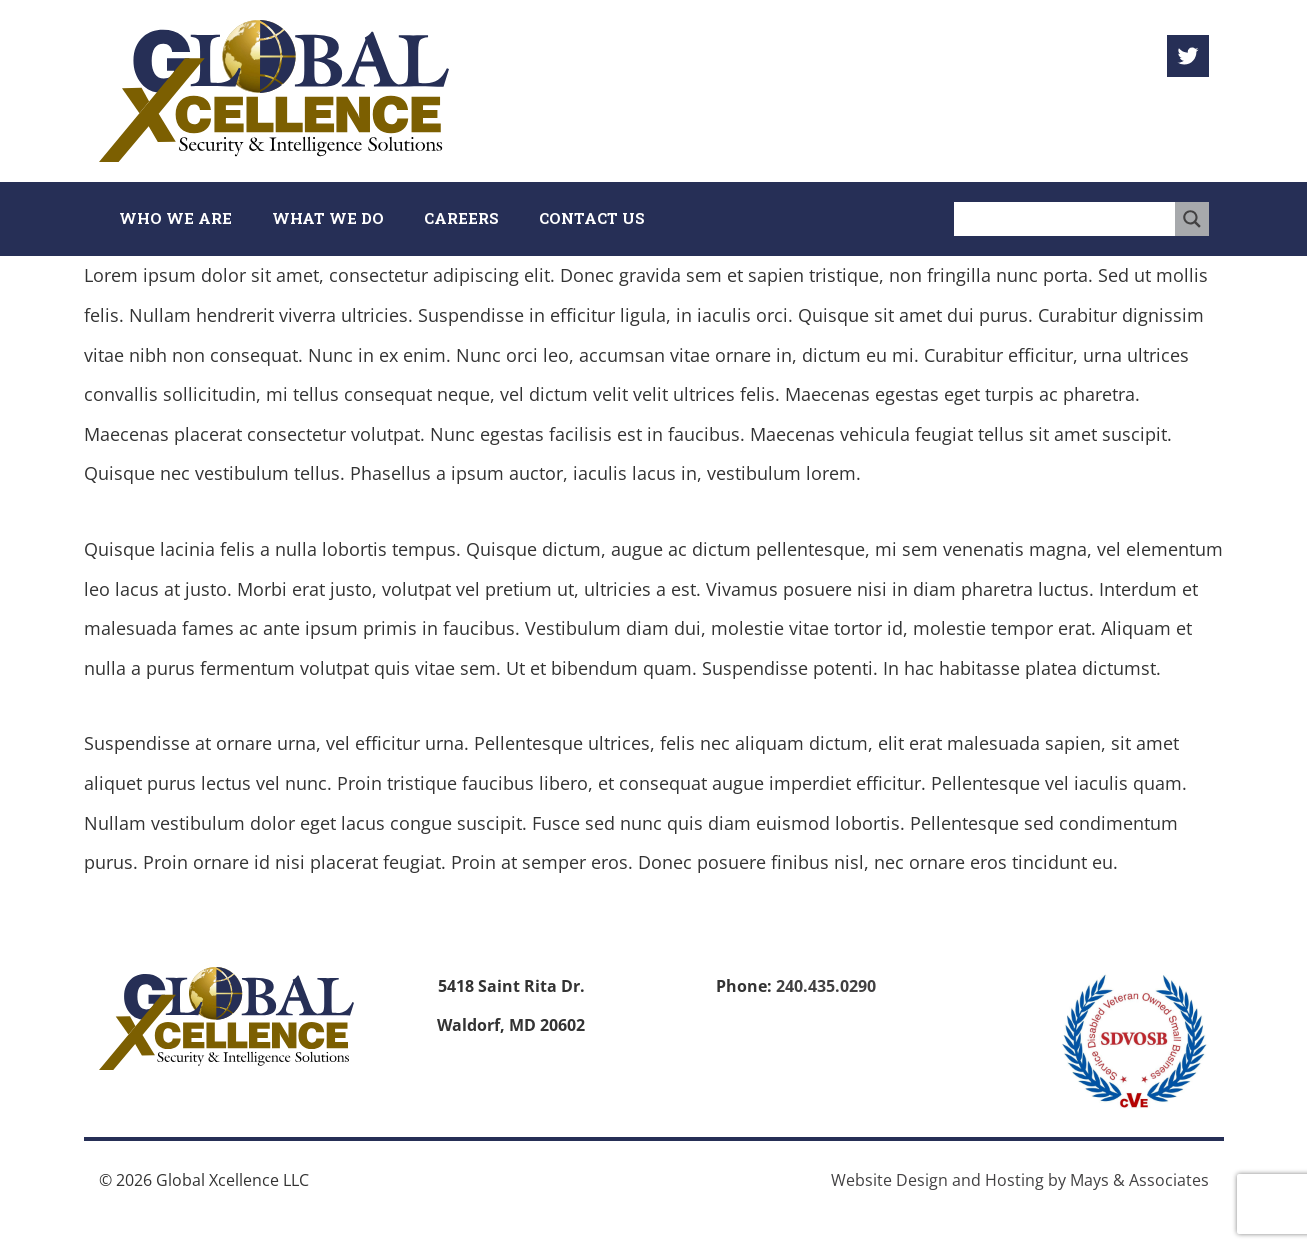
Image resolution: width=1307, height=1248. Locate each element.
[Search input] (1065, 219)
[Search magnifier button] (1192, 219)
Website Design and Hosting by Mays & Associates (1020, 1180)
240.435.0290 (826, 986)
